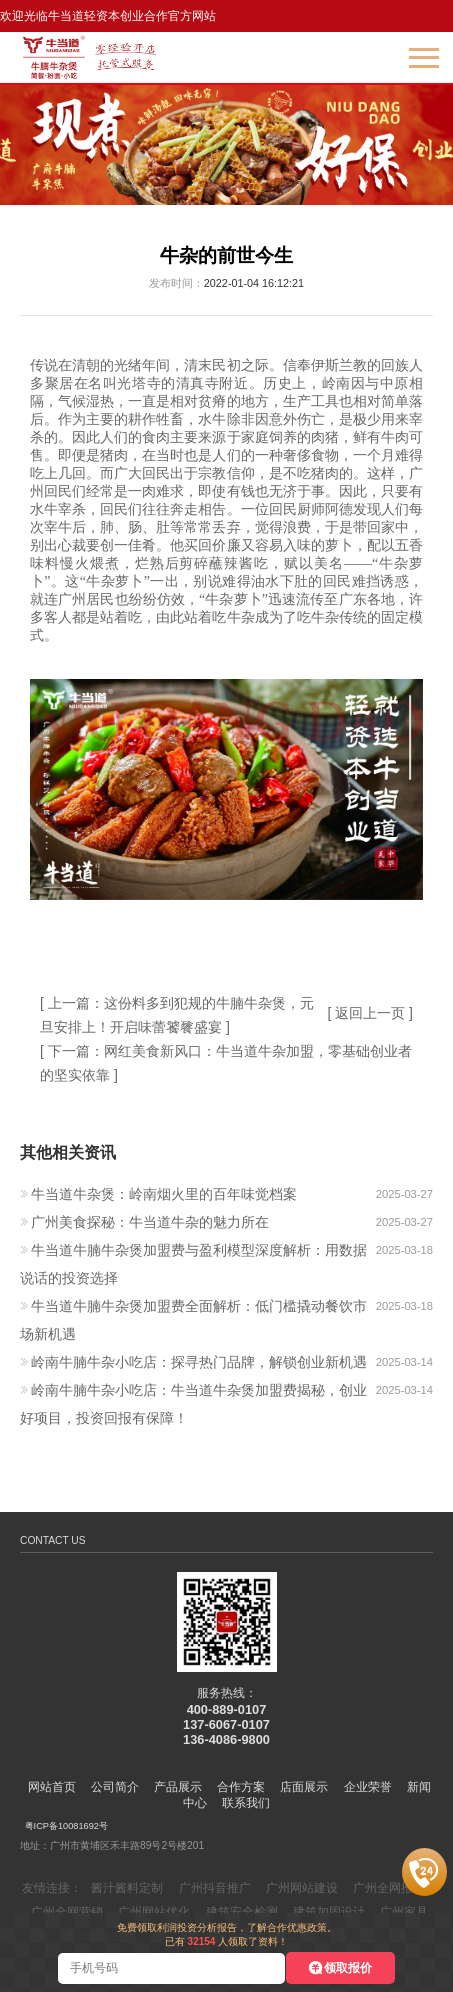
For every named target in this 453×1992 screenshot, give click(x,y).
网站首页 (52, 1787)
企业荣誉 (368, 1787)
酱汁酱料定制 (127, 1888)
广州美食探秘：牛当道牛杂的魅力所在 (150, 1222)
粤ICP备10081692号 (66, 1826)
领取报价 (348, 1968)
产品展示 (178, 1787)
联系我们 (246, 1803)
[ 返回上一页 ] (370, 1013)
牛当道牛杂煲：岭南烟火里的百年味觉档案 (164, 1194)
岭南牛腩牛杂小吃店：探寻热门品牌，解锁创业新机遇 (199, 1362)
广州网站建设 (302, 1888)
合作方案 (241, 1787)
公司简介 (115, 1787)
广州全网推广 (389, 1888)
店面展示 (304, 1787)
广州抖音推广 (215, 1888)
